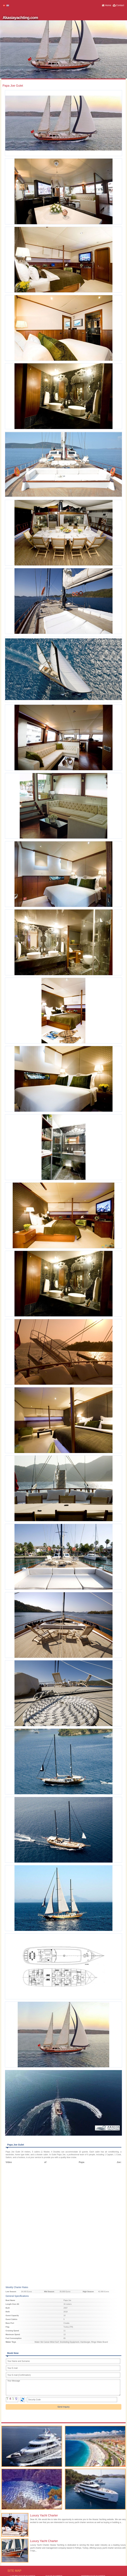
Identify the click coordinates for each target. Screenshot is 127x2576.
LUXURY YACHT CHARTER (22, 2525)
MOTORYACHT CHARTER (93, 2525)
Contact (120, 5)
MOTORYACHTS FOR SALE (94, 2529)
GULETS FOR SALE (19, 2534)
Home (108, 5)
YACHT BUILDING (18, 2529)
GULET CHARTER (53, 2525)
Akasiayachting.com (20, 17)
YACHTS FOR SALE (54, 2529)
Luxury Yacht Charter (44, 2464)
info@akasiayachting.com (21, 2546)
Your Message (63, 2336)
